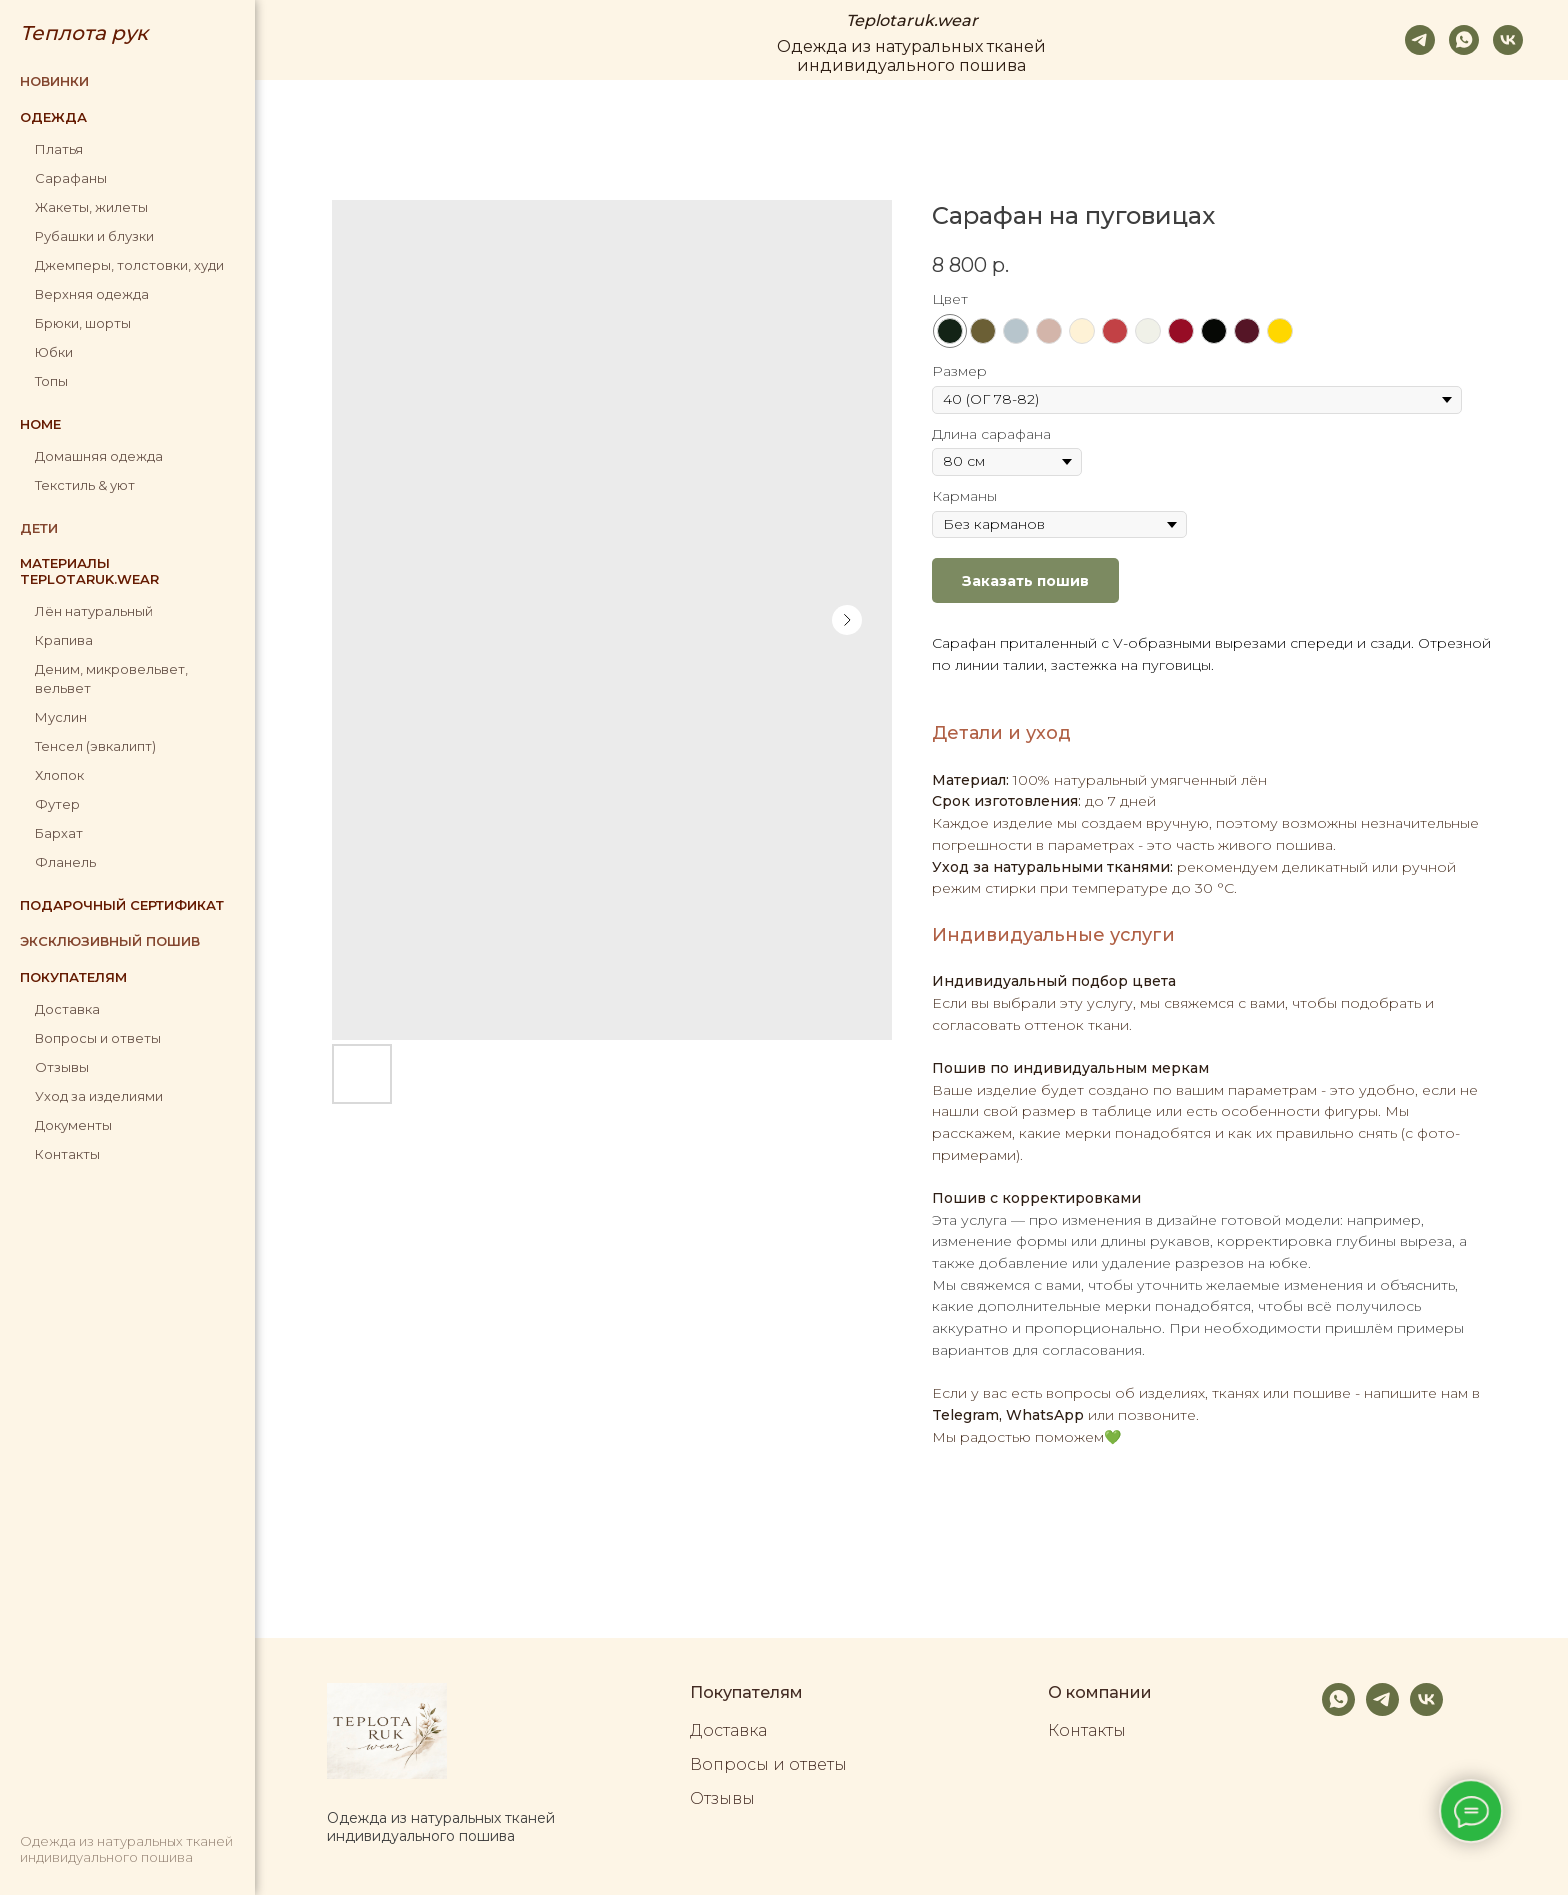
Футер (57, 804)
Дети (39, 528)
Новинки (54, 81)
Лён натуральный (94, 611)
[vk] (1508, 40)
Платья (59, 149)
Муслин (61, 717)
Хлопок (59, 775)
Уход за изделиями (99, 1096)
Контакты (67, 1154)
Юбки (54, 352)
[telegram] (1420, 40)
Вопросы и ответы (98, 1038)
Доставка (67, 1009)
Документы (73, 1125)
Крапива (64, 640)
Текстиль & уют (85, 485)
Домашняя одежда (99, 456)
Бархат (59, 833)
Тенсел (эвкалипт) (95, 746)
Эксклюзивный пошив (110, 941)
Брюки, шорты (83, 323)
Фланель (65, 862)
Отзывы (62, 1067)
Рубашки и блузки (94, 236)
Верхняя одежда (92, 294)
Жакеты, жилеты (91, 207)
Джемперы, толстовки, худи (129, 265)
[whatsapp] (1464, 40)
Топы (51, 381)
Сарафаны (71, 178)
